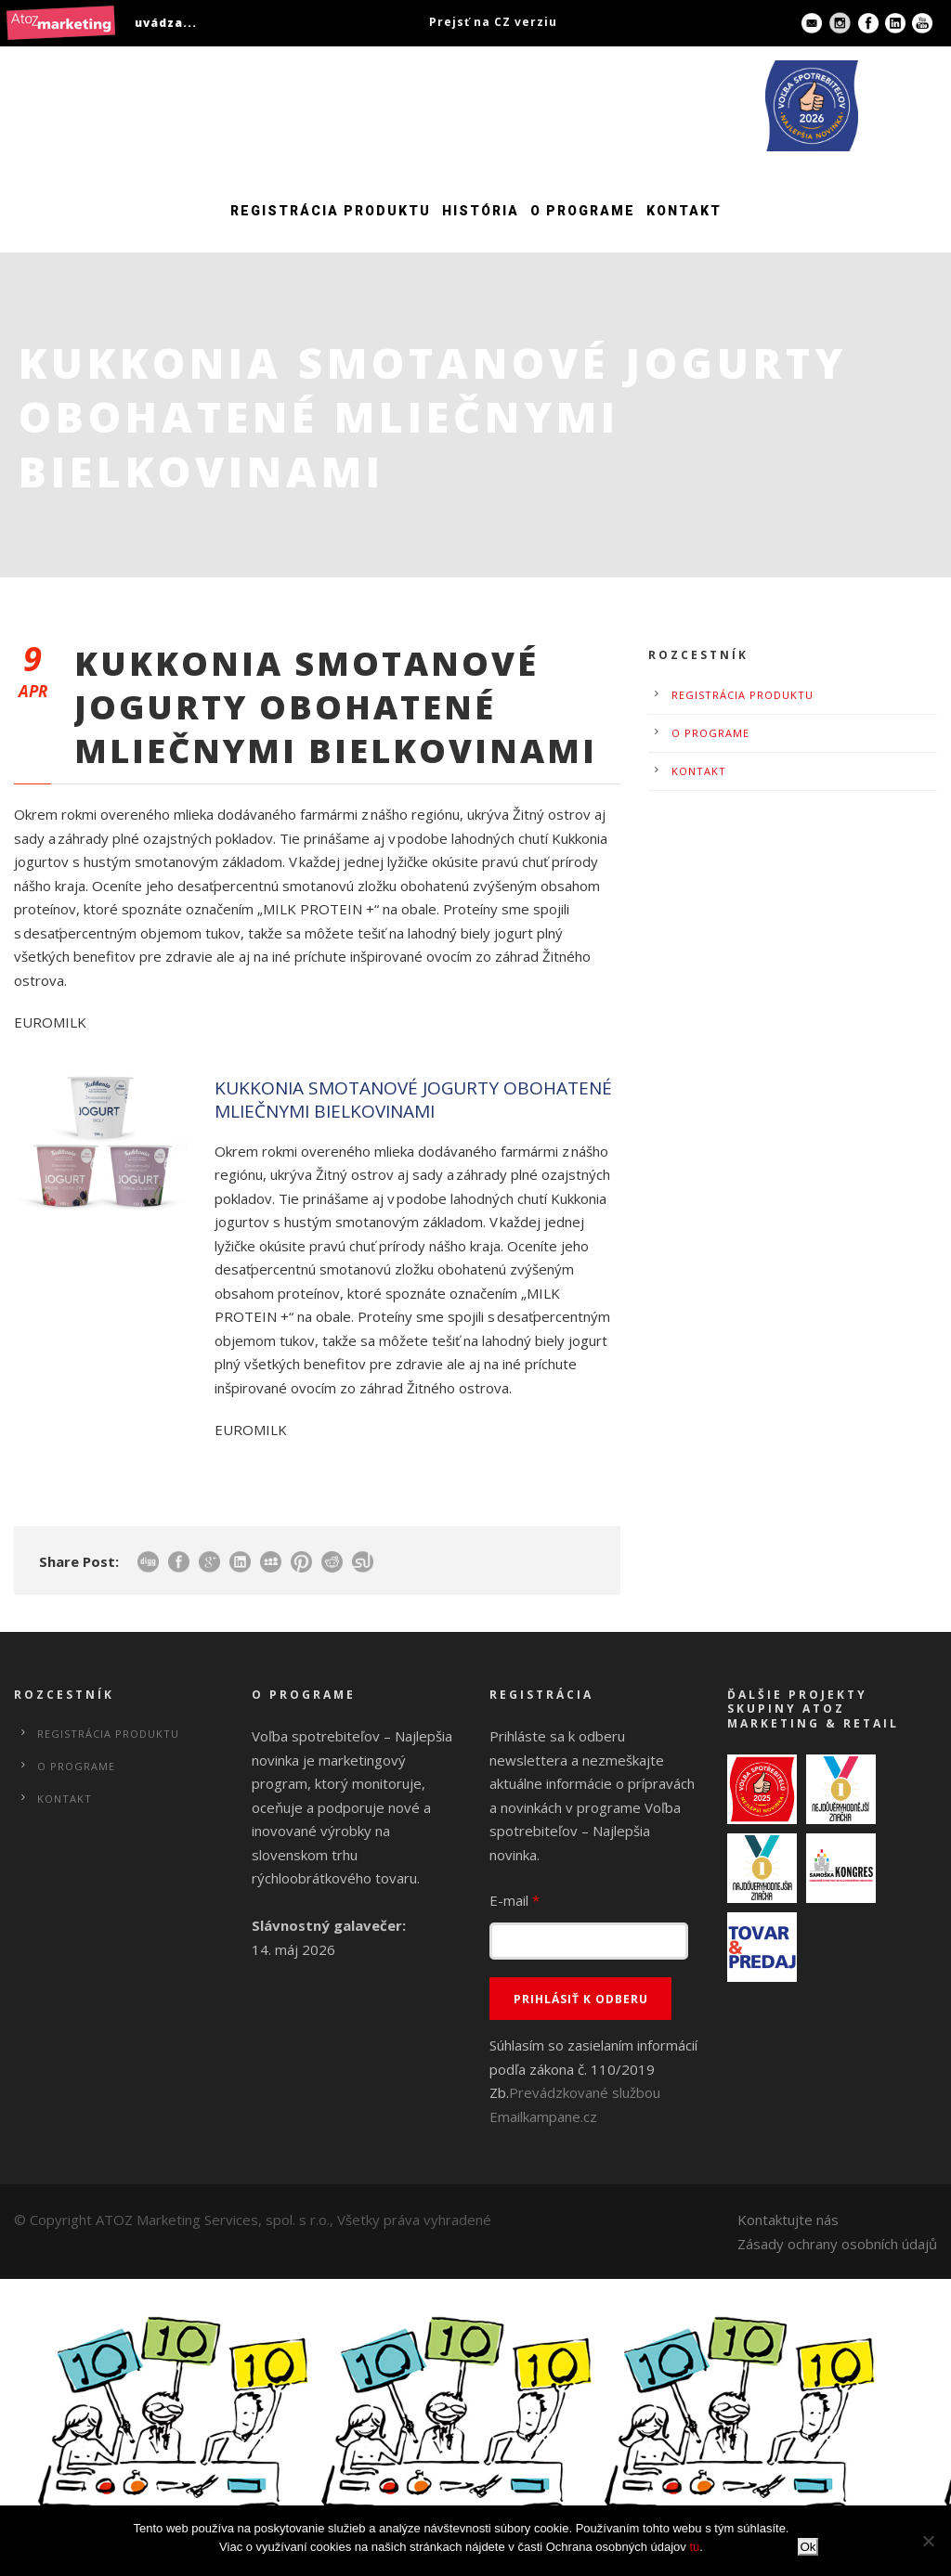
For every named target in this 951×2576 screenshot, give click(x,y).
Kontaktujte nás (788, 2219)
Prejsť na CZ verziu (493, 22)
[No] (927, 2540)
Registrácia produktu (330, 210)
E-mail (514, 1900)
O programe (582, 210)
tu (694, 2547)
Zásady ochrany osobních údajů (837, 2243)
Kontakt (684, 210)
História (480, 210)
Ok (807, 2547)
